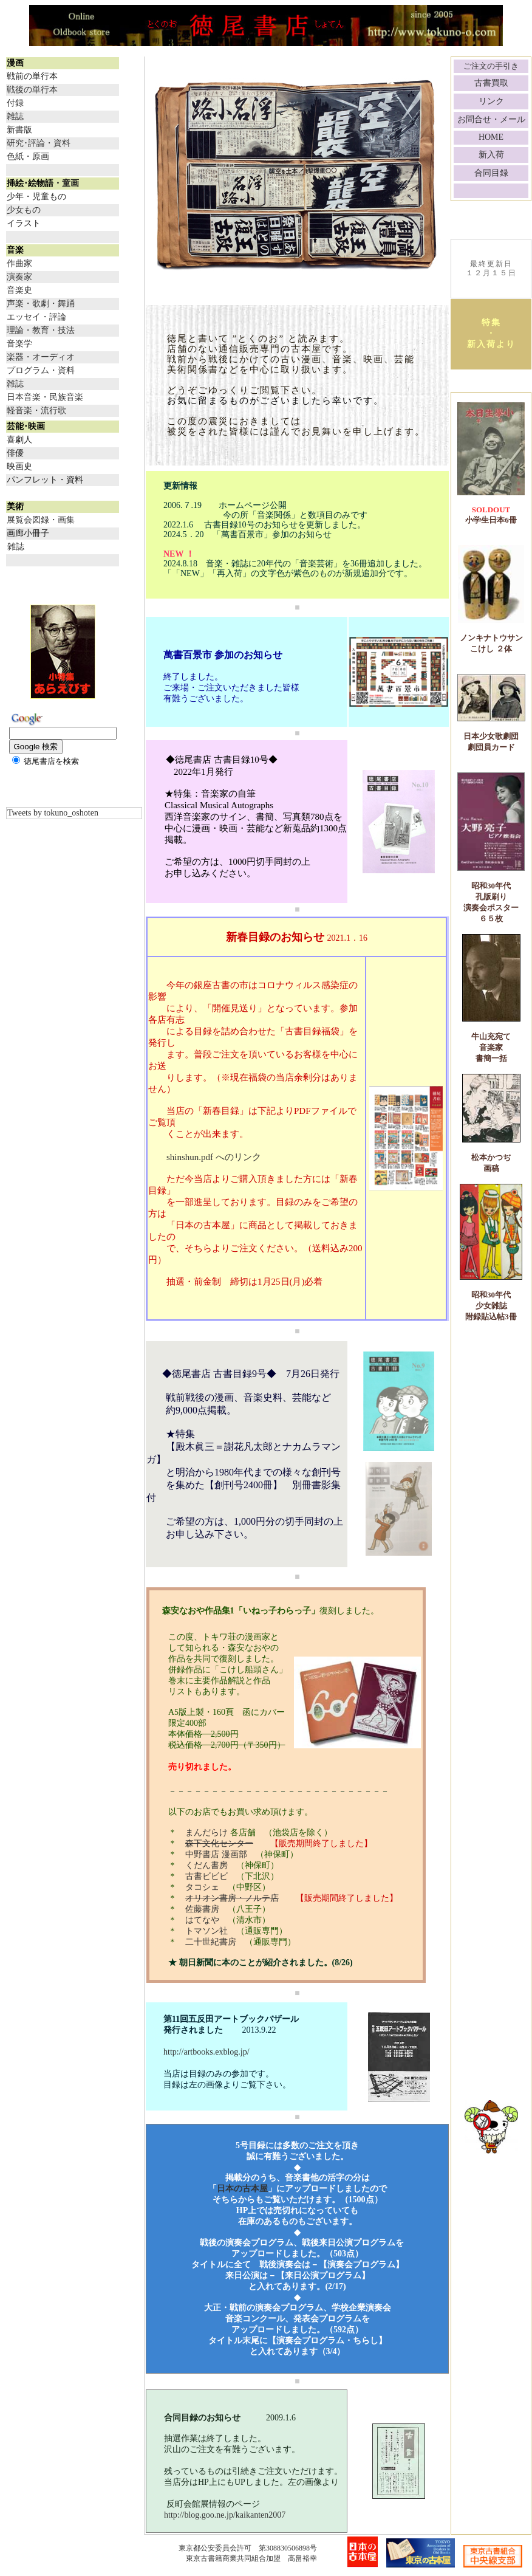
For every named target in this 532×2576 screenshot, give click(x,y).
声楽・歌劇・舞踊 (41, 303)
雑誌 (15, 116)
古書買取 (491, 83)
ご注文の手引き (491, 65)
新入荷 (491, 154)
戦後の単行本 (32, 89)
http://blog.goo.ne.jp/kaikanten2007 (224, 2514)
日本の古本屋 (242, 2188)
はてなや (202, 1920)
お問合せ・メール (491, 119)
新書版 (19, 129)
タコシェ (202, 1887)
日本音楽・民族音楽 (45, 397)
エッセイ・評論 (36, 316)
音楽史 (19, 290)
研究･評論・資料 (38, 143)
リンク (491, 101)
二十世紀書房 (210, 1941)
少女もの (24, 210)
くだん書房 (206, 1865)
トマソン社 (206, 1930)
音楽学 (19, 343)
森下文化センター (219, 1843)
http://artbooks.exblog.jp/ (198, 2051)
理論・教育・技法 (41, 330)
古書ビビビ (206, 1876)
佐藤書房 (202, 1909)
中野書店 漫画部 (216, 1854)
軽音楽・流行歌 (36, 410)
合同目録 (491, 172)
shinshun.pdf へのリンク (213, 1157)
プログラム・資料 (41, 370)
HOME (491, 137)
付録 (15, 103)
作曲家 (19, 263)
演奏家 (19, 276)
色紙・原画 (28, 156)
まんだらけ (207, 1832)
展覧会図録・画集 (41, 519)
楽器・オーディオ (41, 357)
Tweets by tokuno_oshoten (52, 812)
